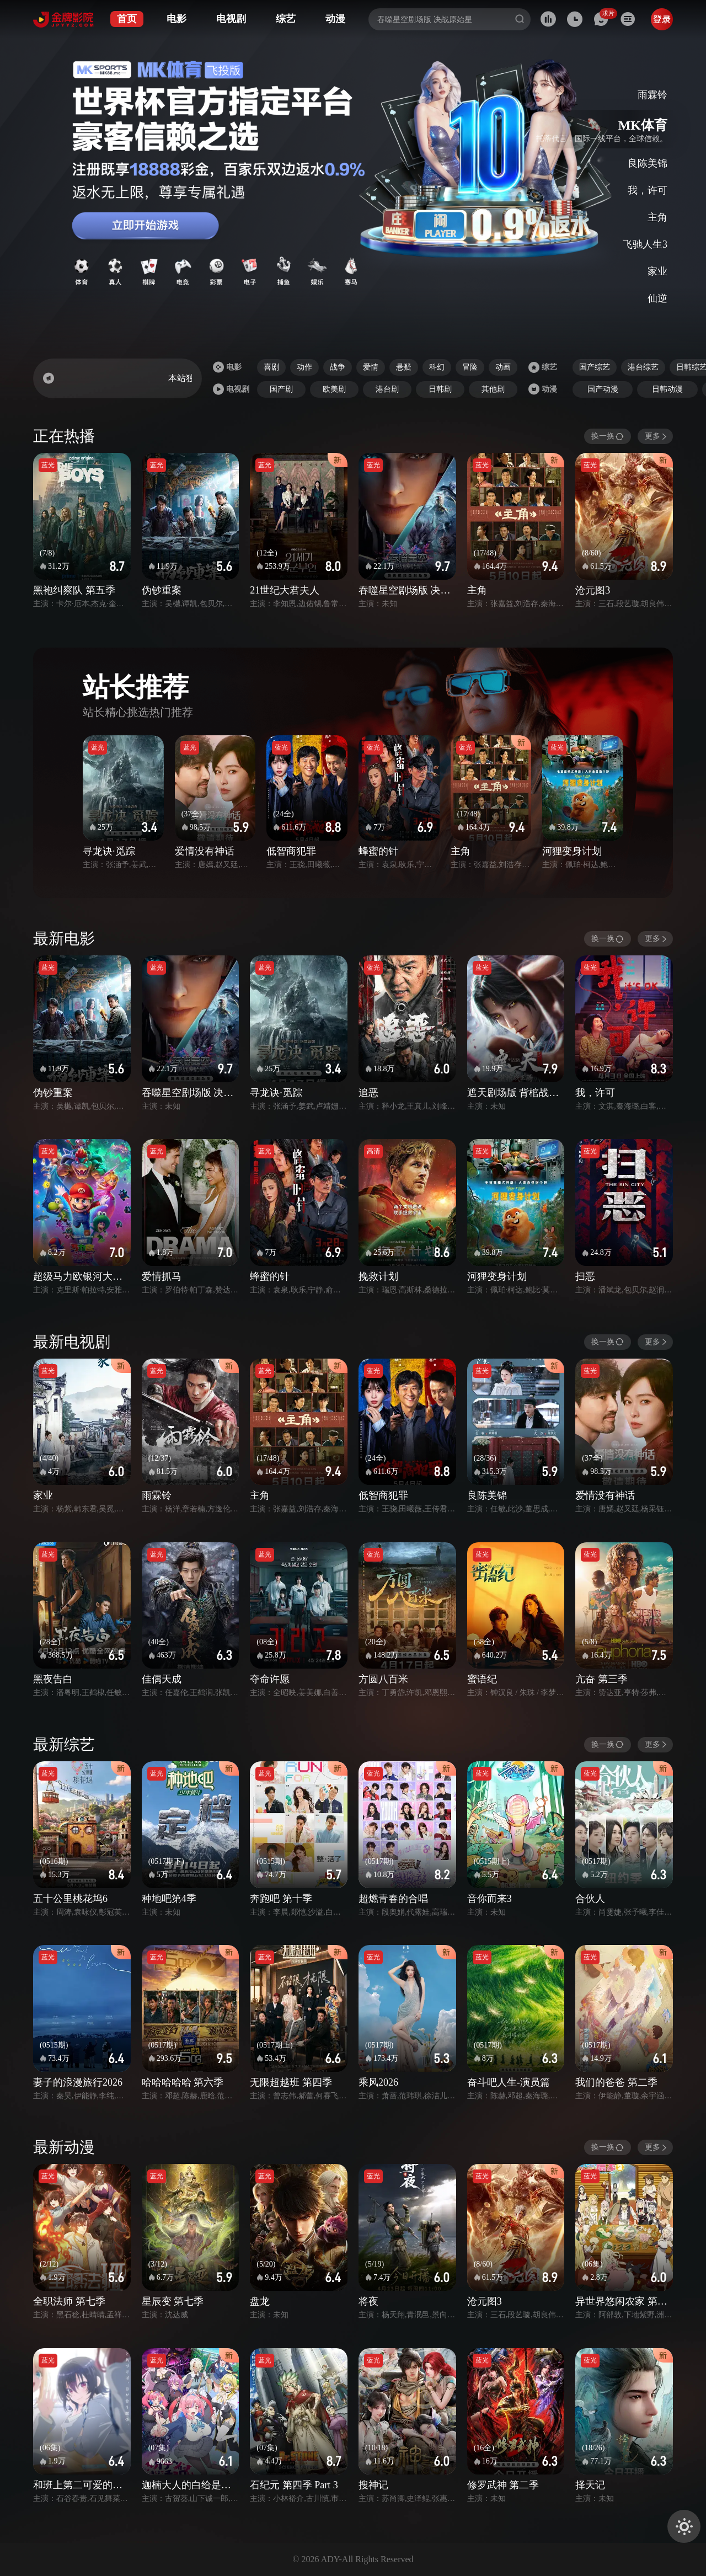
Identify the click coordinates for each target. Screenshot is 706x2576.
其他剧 (493, 389)
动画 (503, 367)
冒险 (470, 367)
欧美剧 (334, 389)
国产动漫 (602, 389)
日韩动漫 (667, 389)
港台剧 (387, 389)
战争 (337, 367)
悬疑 (403, 367)
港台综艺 (643, 367)
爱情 (370, 367)
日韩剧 (440, 389)
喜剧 (271, 367)
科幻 (437, 367)
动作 (304, 367)
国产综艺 (594, 367)
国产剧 (281, 389)
